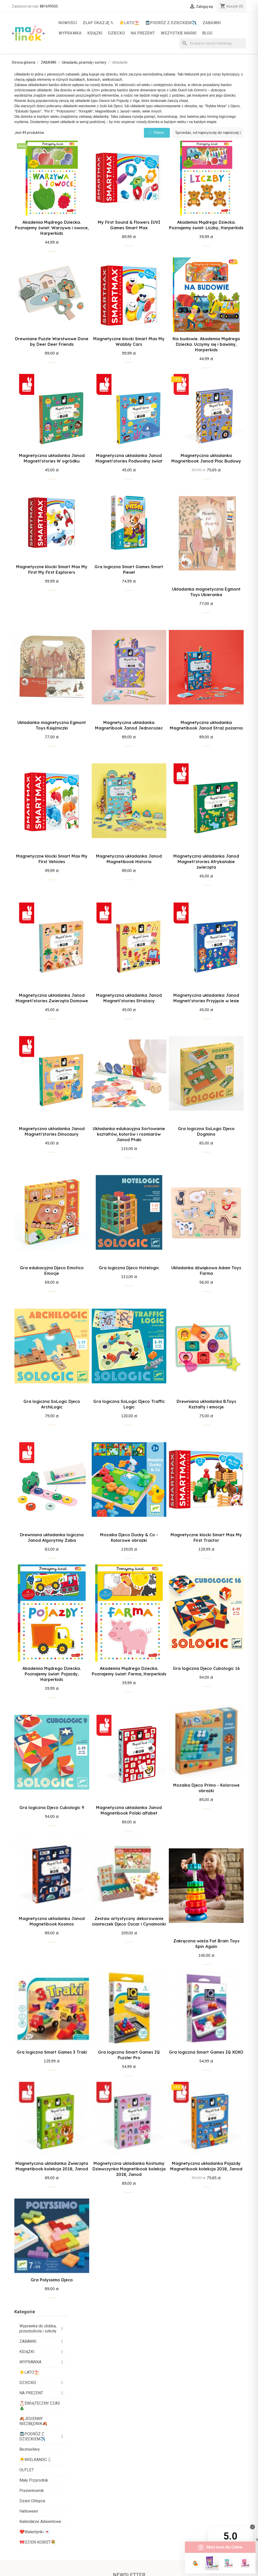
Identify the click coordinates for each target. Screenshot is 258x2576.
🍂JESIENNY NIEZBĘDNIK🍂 (33, 2421)
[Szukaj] (213, 43)
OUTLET (26, 2470)
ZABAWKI (212, 22)
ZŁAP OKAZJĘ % (98, 22)
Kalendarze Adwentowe (40, 2521)
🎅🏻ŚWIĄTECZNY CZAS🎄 (39, 2406)
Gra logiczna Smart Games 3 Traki (52, 2052)
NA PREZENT (143, 33)
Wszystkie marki (179, 33)
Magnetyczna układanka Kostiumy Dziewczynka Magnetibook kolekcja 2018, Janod (129, 2169)
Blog (207, 33)
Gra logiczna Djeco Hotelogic (129, 1267)
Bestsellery (29, 2449)
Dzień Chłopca (32, 2500)
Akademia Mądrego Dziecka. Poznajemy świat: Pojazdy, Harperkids (51, 1674)
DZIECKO (116, 33)
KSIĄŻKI (94, 33)
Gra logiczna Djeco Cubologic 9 (51, 1807)
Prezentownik (31, 2490)
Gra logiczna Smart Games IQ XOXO (206, 2052)
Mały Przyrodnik (33, 2480)
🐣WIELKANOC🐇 (35, 2459)
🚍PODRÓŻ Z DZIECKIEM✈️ (171, 22)
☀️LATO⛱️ (129, 22)
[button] (157, 133)
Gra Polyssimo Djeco (52, 2279)
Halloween (28, 2511)
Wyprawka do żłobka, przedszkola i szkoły (41, 2328)
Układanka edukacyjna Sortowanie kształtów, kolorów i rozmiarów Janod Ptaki (129, 1134)
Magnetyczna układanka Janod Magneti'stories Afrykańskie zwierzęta (206, 862)
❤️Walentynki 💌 (34, 2531)
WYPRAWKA (70, 33)
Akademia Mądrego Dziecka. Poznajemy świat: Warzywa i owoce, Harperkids (52, 228)
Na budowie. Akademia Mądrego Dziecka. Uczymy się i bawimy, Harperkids (206, 344)
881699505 (49, 6)
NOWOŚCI (67, 22)
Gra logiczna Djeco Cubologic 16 (206, 1668)
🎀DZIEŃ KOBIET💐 (37, 2542)
